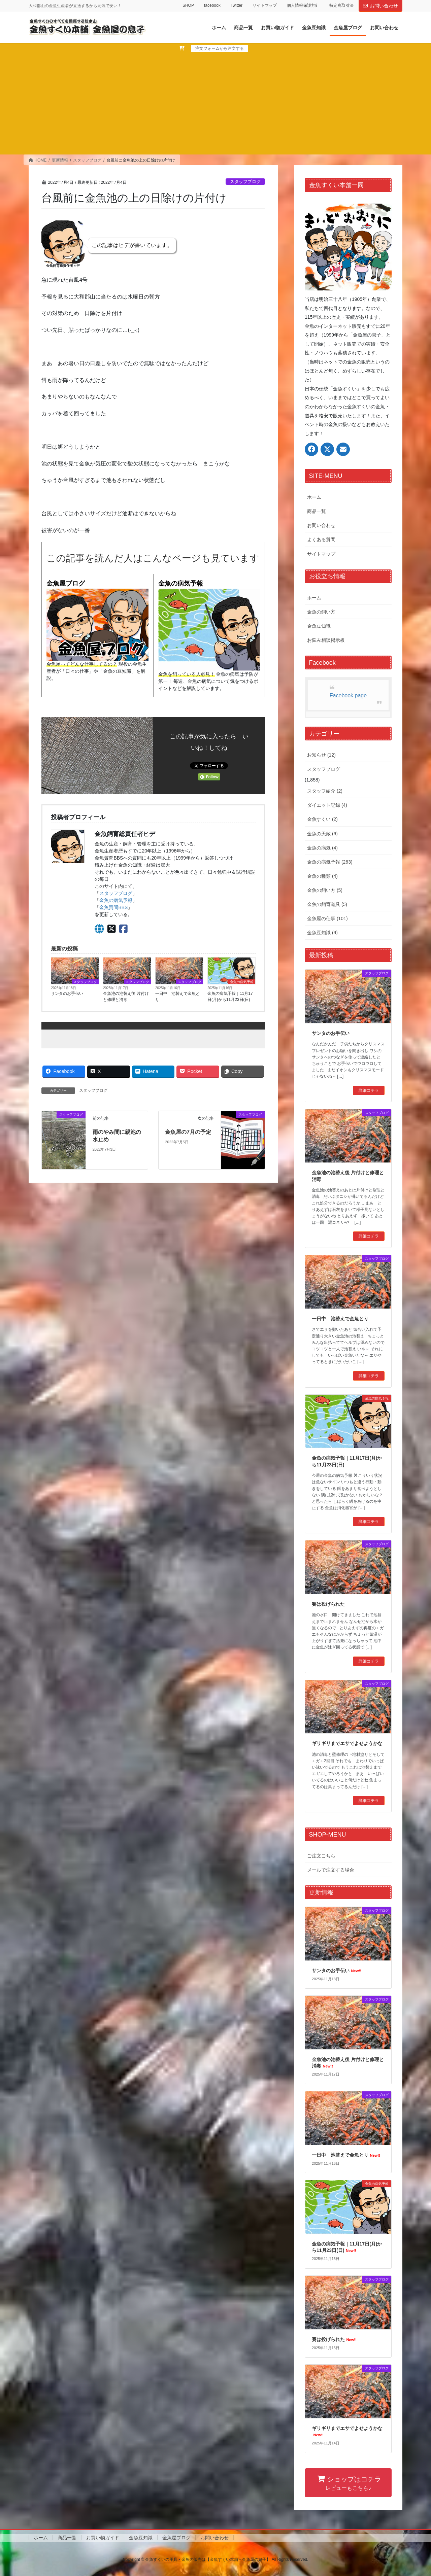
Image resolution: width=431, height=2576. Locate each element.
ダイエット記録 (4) (327, 805)
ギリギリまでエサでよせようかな (347, 1743)
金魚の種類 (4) (322, 876)
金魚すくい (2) (322, 819)
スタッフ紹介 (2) (324, 791)
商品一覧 (316, 511)
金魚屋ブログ (65, 583)
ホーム (314, 497)
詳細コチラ (369, 1090)
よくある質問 (321, 539)
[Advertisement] (215, 103)
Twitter (236, 5)
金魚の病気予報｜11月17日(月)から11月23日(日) (230, 996)
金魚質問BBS (113, 907)
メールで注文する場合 (330, 1870)
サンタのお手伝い (67, 993)
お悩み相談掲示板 (326, 640)
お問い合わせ (380, 5)
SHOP (188, 5)
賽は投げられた (328, 1604)
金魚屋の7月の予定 (188, 1132)
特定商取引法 (341, 5)
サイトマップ (265, 5)
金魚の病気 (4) (322, 847)
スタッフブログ (245, 181)
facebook (212, 5)
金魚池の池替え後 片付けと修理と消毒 (125, 996)
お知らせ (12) (321, 755)
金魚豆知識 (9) (322, 932)
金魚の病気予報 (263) (330, 862)
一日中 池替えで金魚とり (177, 996)
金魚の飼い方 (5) (324, 890)
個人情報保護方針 (303, 5)
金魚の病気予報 (180, 583)
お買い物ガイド (102, 2537)
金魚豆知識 (319, 626)
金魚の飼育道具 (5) (327, 904)
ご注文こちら (321, 1855)
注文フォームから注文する (219, 48)
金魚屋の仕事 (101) (327, 918)
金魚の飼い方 (321, 612)
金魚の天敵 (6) (322, 833)
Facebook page (348, 695)
